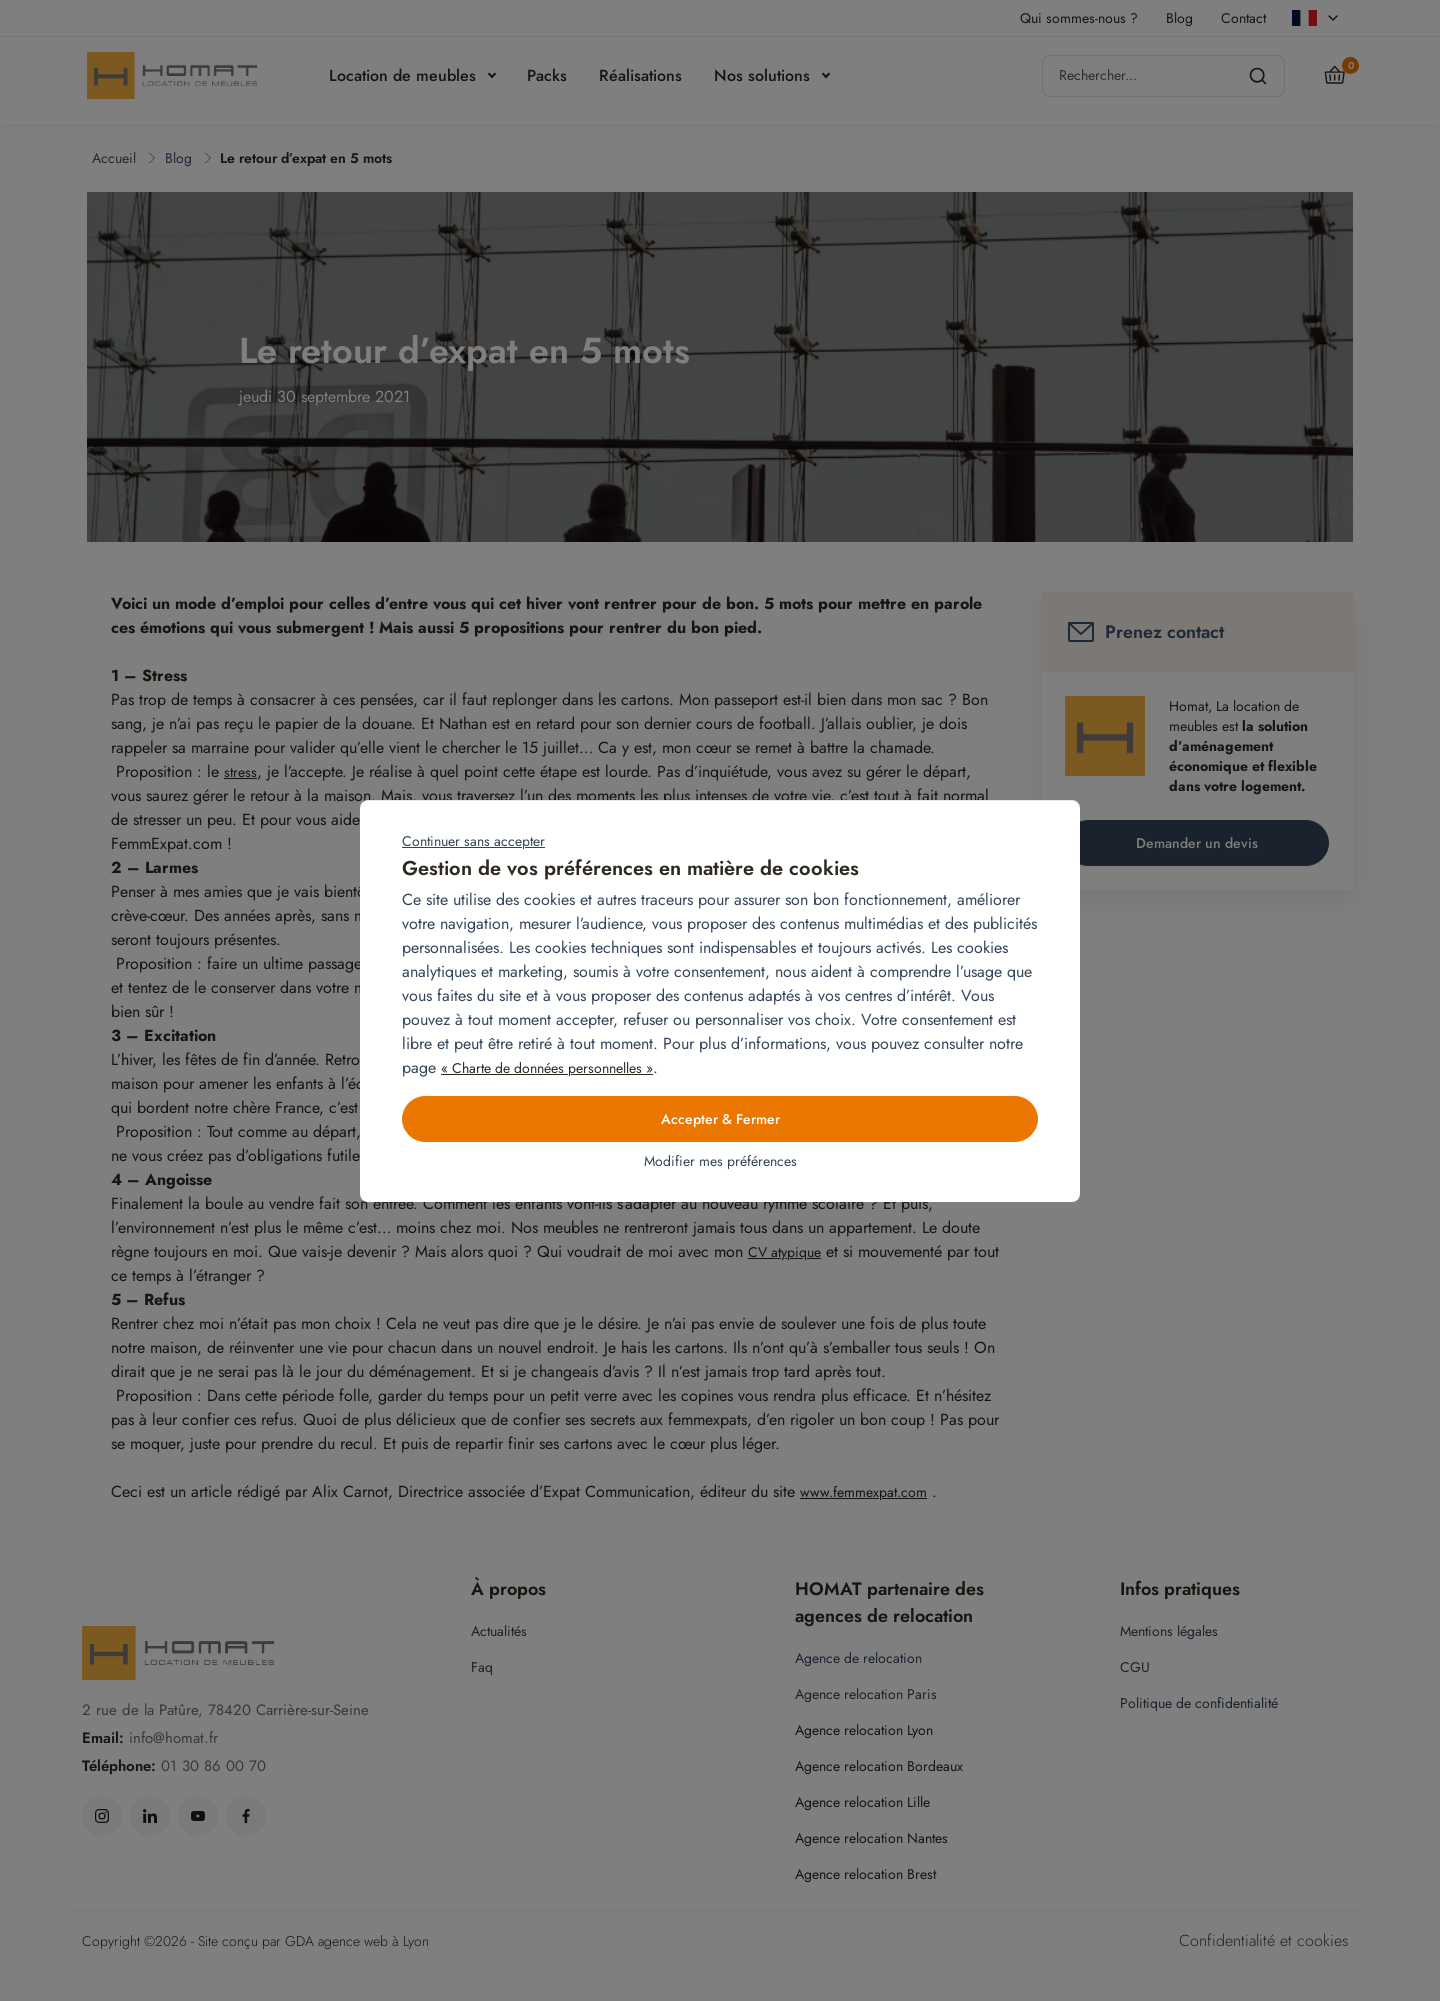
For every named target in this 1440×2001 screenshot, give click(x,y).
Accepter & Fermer (720, 1119)
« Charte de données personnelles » (547, 1068)
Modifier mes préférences (720, 1161)
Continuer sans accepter (473, 841)
